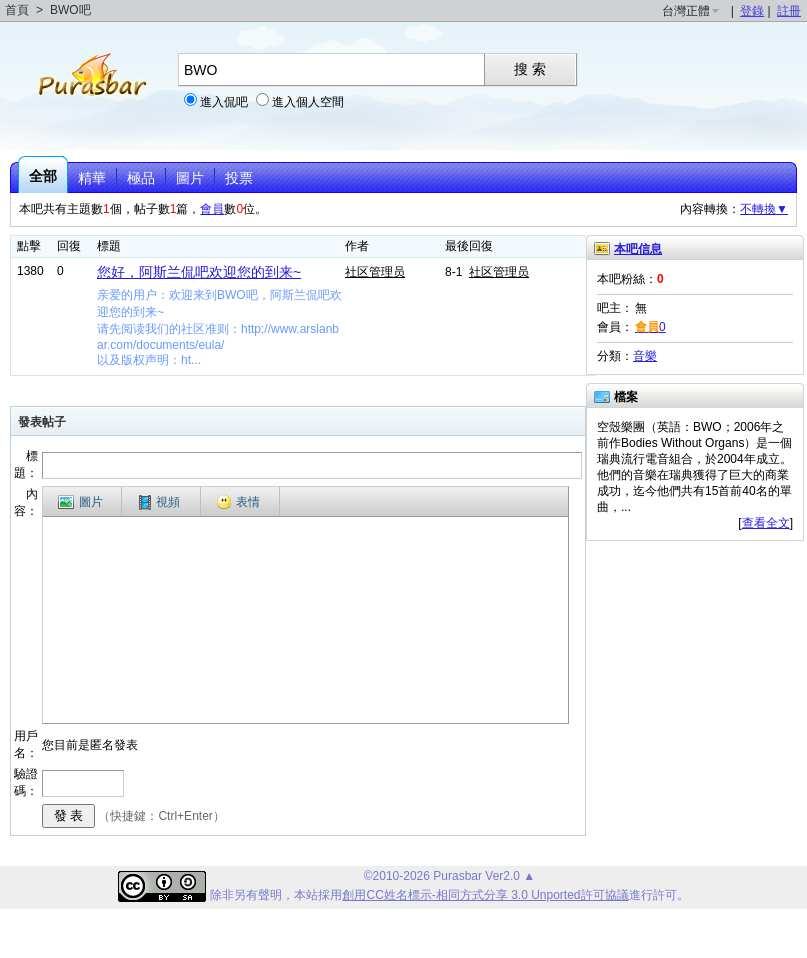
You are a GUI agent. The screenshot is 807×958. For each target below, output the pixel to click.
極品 (141, 178)
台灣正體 (686, 11)
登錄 (752, 11)
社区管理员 (375, 272)
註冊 (789, 11)
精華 (92, 178)
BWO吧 (70, 10)
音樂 (645, 356)
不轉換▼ (764, 209)
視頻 (159, 502)
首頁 (17, 10)
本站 (306, 895)
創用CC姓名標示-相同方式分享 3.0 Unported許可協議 (485, 895)
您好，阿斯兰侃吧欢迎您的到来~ (199, 272)
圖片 (190, 178)
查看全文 (766, 523)
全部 (43, 176)
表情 (238, 502)
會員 (212, 209)
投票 (239, 178)
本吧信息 (638, 249)
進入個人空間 (308, 102)
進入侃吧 (224, 102)
